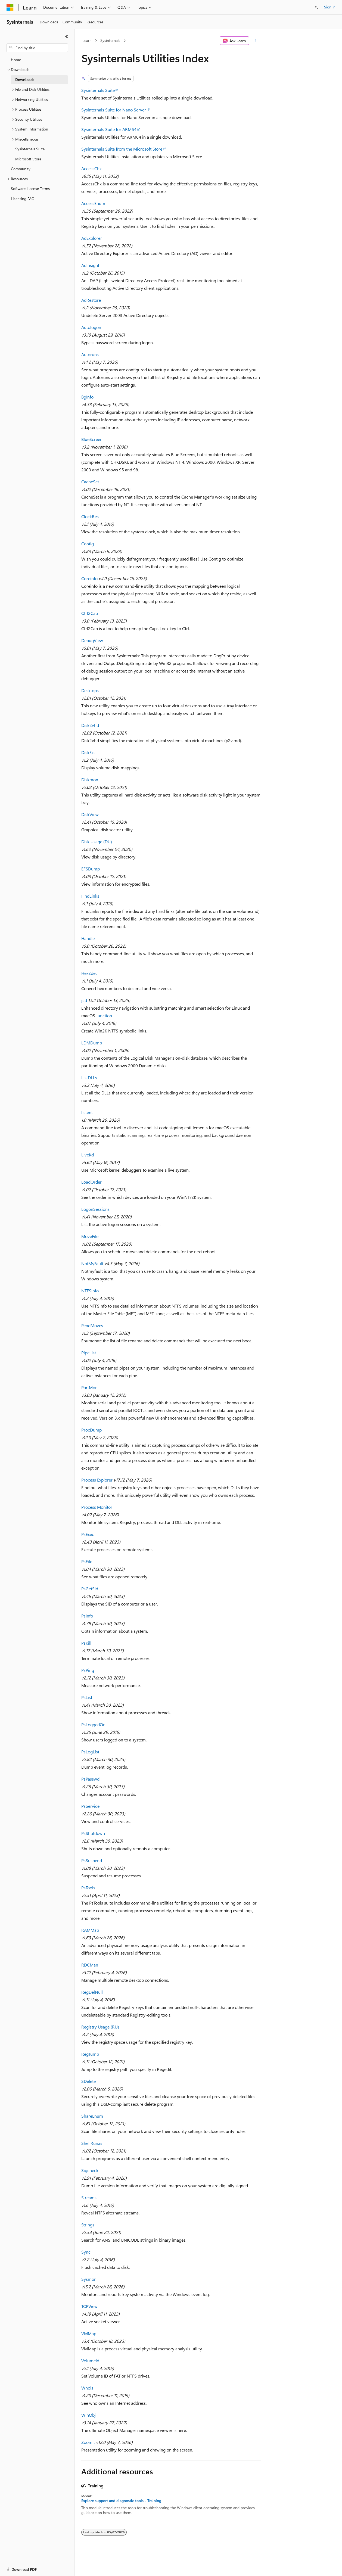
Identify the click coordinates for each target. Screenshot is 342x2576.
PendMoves (92, 1325)
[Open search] (316, 7)
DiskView (90, 814)
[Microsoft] (10, 7)
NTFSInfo (90, 1290)
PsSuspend (91, 1860)
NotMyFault (92, 1263)
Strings (87, 2224)
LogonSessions (95, 1209)
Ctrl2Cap (89, 613)
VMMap (88, 2333)
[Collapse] (66, 36)
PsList (86, 1697)
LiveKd (87, 1155)
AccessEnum (93, 203)
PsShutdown (93, 1833)
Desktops (90, 690)
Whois (87, 2388)
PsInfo (87, 1616)
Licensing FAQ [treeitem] (23, 198)
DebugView (92, 640)
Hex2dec (89, 973)
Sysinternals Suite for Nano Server (113, 110)
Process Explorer (97, 1480)
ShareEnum (92, 2116)
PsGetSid (89, 1588)
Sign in (329, 7)
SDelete (88, 2081)
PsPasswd (90, 1779)
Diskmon (89, 779)
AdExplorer (91, 238)
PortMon (89, 1387)
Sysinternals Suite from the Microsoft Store (121, 149)
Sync (86, 2252)
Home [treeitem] (16, 59)
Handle (88, 938)
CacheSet (90, 481)
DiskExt (88, 752)
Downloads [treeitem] (24, 79)
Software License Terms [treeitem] (30, 188)
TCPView (89, 2306)
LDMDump (91, 1043)
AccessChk (91, 168)
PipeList (88, 1352)
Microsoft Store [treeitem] (28, 158)
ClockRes (90, 516)
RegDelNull (92, 1992)
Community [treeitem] (20, 168)
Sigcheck (89, 2170)
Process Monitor (96, 1507)
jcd (84, 1000)
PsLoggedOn (93, 1724)
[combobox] (37, 47)
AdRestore (91, 300)
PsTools (88, 1887)
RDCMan (89, 1965)
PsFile (86, 1561)
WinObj (88, 2415)
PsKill (86, 1643)
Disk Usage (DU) (96, 841)
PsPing (87, 1670)
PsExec (87, 1534)
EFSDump (90, 869)
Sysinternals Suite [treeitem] (30, 148)
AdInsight (90, 265)
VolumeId (90, 2360)
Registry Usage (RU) (100, 2027)
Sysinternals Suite (98, 90)
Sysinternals (110, 40)
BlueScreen (91, 439)
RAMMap (90, 1930)
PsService (90, 1806)
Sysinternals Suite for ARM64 (108, 129)
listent (87, 1112)
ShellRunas (91, 2143)
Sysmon (89, 2279)
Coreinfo (89, 578)
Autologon (91, 327)
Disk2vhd (90, 725)
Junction (104, 1015)
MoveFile (89, 1236)
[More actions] (256, 40)
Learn (87, 40)
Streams (89, 2197)
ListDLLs (89, 1077)
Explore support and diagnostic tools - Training (121, 2500)
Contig (87, 543)
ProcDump (91, 1430)
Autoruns (90, 354)
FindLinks (90, 896)
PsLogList (90, 1751)
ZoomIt (88, 2442)
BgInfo (87, 397)
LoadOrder (91, 1182)
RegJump (90, 2054)
